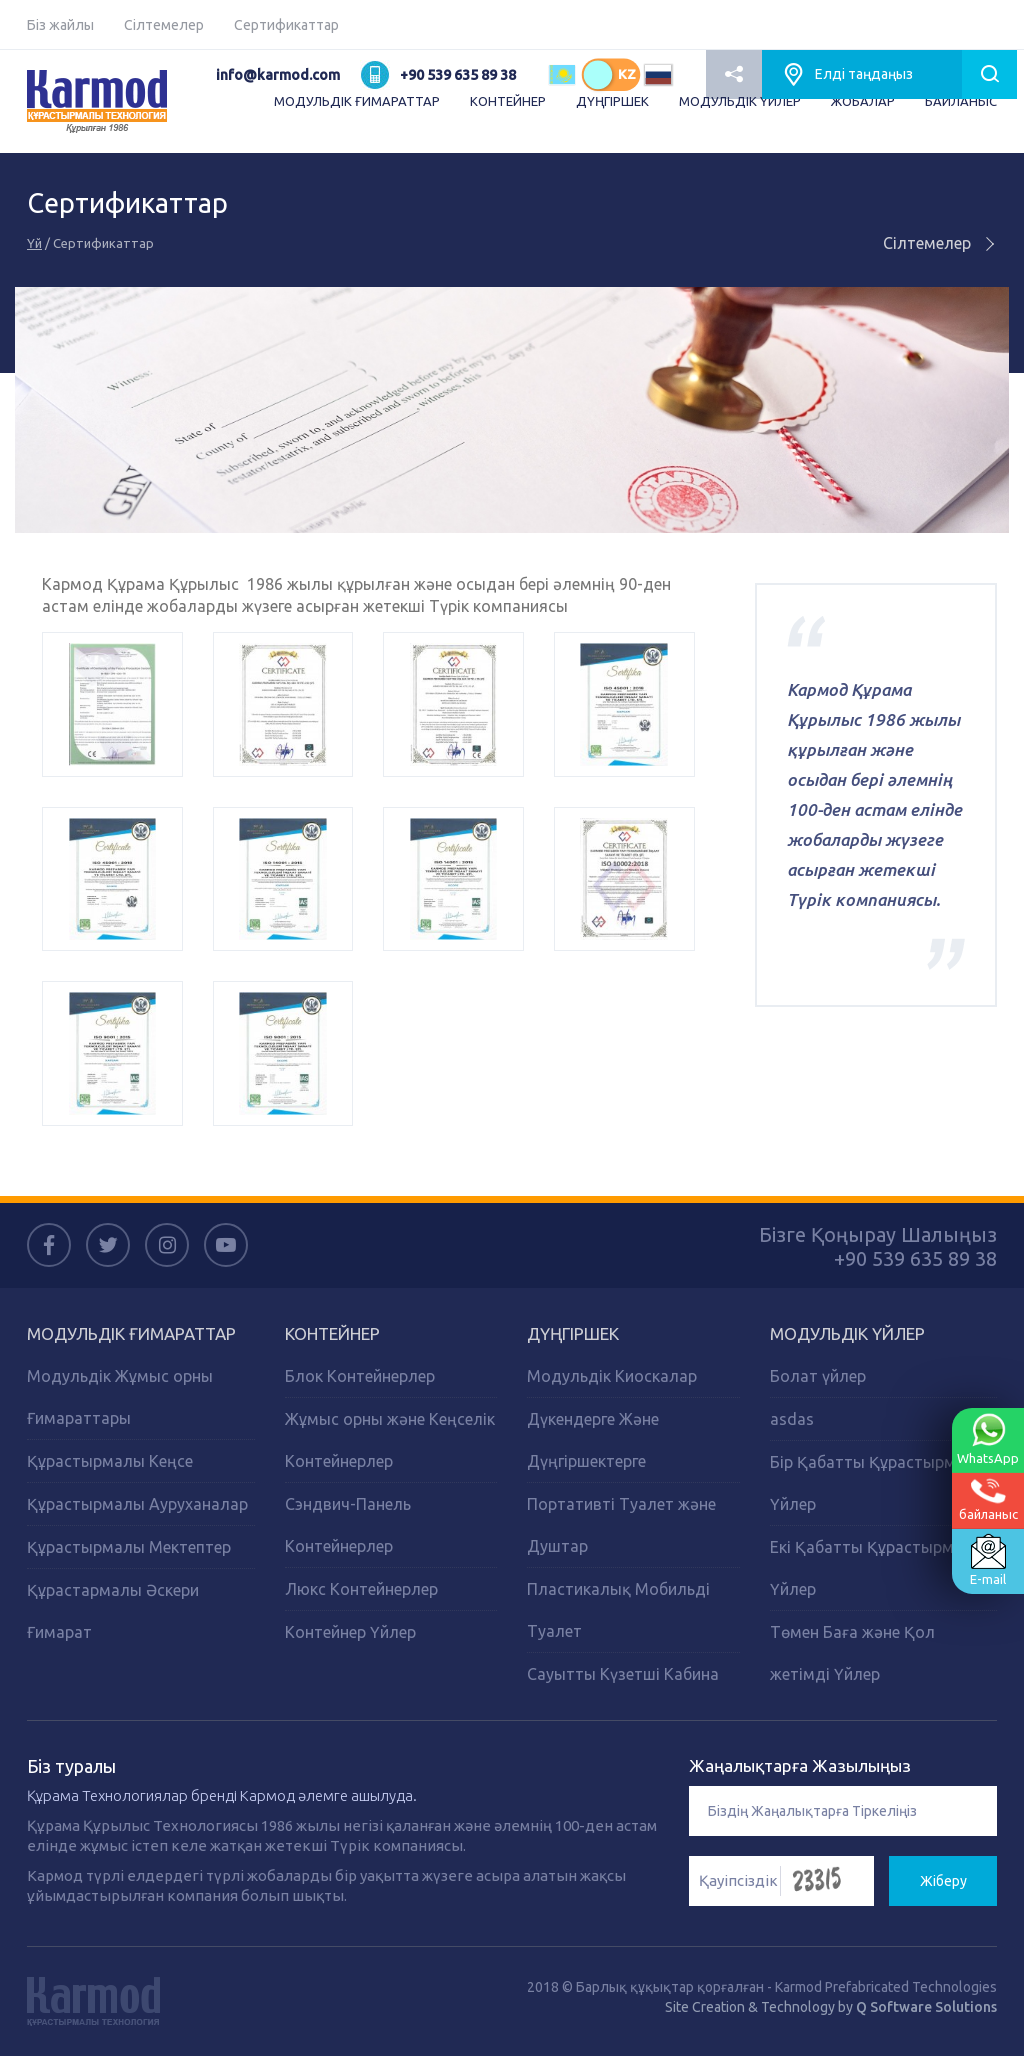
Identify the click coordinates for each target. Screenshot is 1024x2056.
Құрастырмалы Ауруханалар (137, 1504)
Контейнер (332, 1333)
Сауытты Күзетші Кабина (623, 1674)
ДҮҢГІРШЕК (612, 101)
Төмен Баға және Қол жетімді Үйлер (852, 1653)
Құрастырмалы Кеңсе (110, 1461)
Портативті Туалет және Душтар (621, 1525)
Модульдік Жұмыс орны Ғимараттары (120, 1397)
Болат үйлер (818, 1376)
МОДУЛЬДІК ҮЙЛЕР (740, 101)
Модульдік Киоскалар (612, 1376)
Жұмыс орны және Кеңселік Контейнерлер (390, 1440)
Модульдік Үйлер (847, 1333)
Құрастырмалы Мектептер (129, 1547)
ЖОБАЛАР (863, 101)
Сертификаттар (286, 25)
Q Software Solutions (926, 2007)
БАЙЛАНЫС (961, 101)
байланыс (988, 1499)
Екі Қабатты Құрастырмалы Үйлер (877, 1568)
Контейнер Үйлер (350, 1632)
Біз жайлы (60, 25)
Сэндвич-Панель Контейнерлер (348, 1525)
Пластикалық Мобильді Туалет (618, 1610)
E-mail (988, 1560)
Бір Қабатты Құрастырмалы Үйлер (878, 1483)
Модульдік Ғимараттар (131, 1333)
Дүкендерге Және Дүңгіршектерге (593, 1440)
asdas (792, 1419)
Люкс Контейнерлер (361, 1589)
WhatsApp (988, 1439)
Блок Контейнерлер (360, 1376)
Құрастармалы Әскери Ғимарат (113, 1611)
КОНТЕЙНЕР (508, 101)
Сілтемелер (164, 25)
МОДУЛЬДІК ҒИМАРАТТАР (357, 101)
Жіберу (943, 1881)
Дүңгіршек (573, 1333)
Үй (34, 243)
